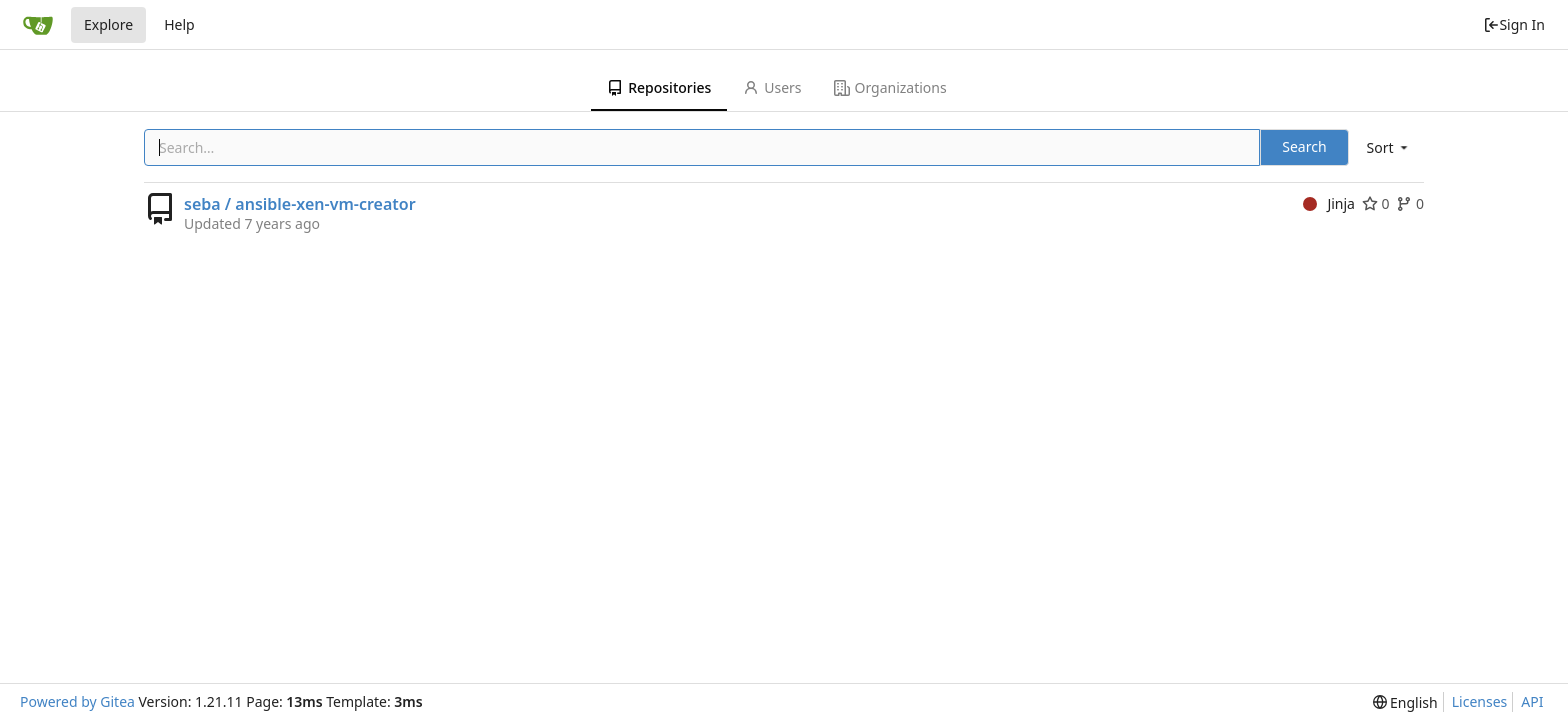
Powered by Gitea (77, 701)
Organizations (890, 87)
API (1532, 701)
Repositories (659, 87)
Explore (108, 24)
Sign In (1514, 24)
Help (179, 24)
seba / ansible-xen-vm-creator (300, 204)
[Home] (38, 25)
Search (1304, 146)
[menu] (1389, 147)
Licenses (1480, 701)
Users (772, 87)
